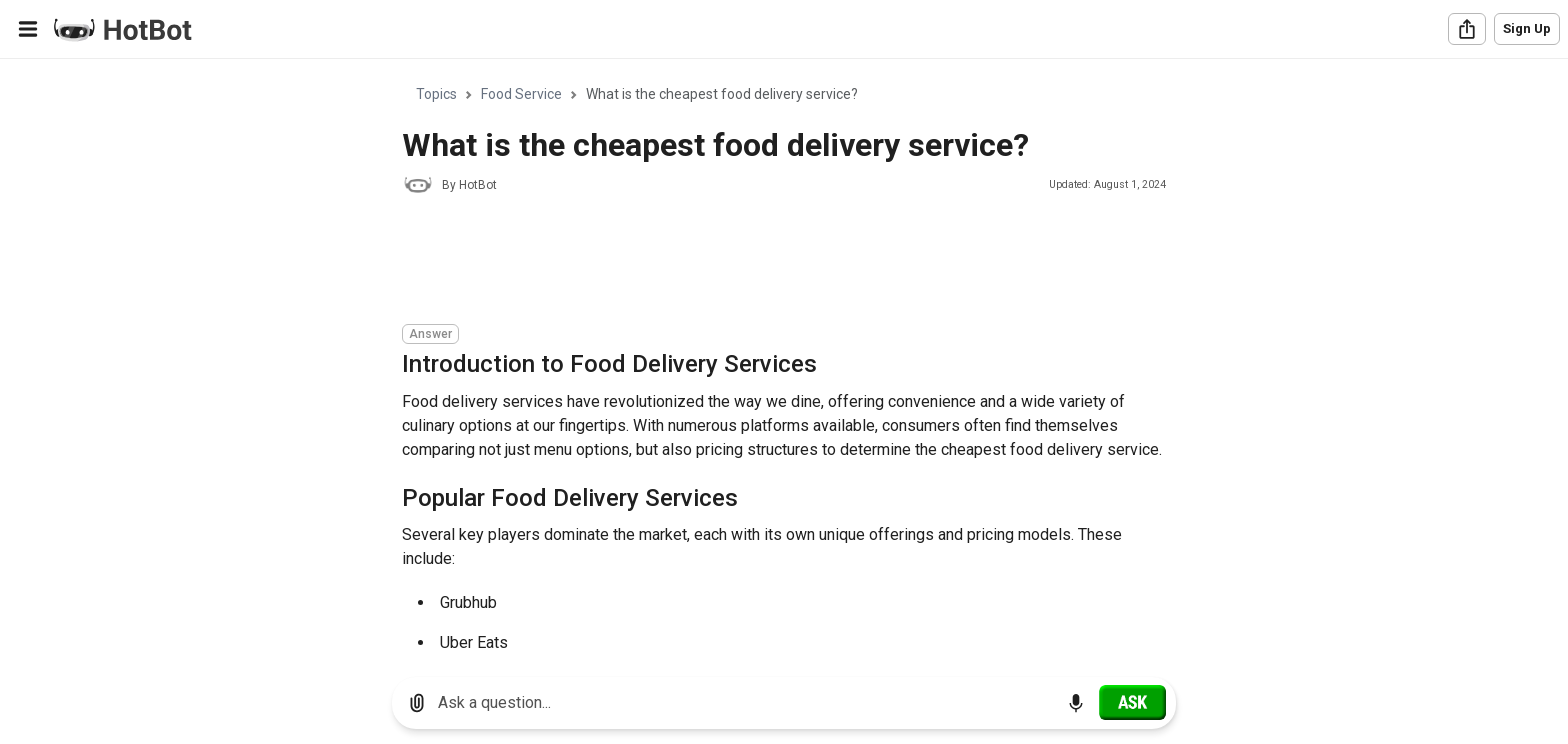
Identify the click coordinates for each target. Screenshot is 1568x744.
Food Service (521, 94)
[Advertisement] (766, 262)
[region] (784, 360)
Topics (436, 94)
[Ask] (1132, 702)
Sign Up (1527, 28)
